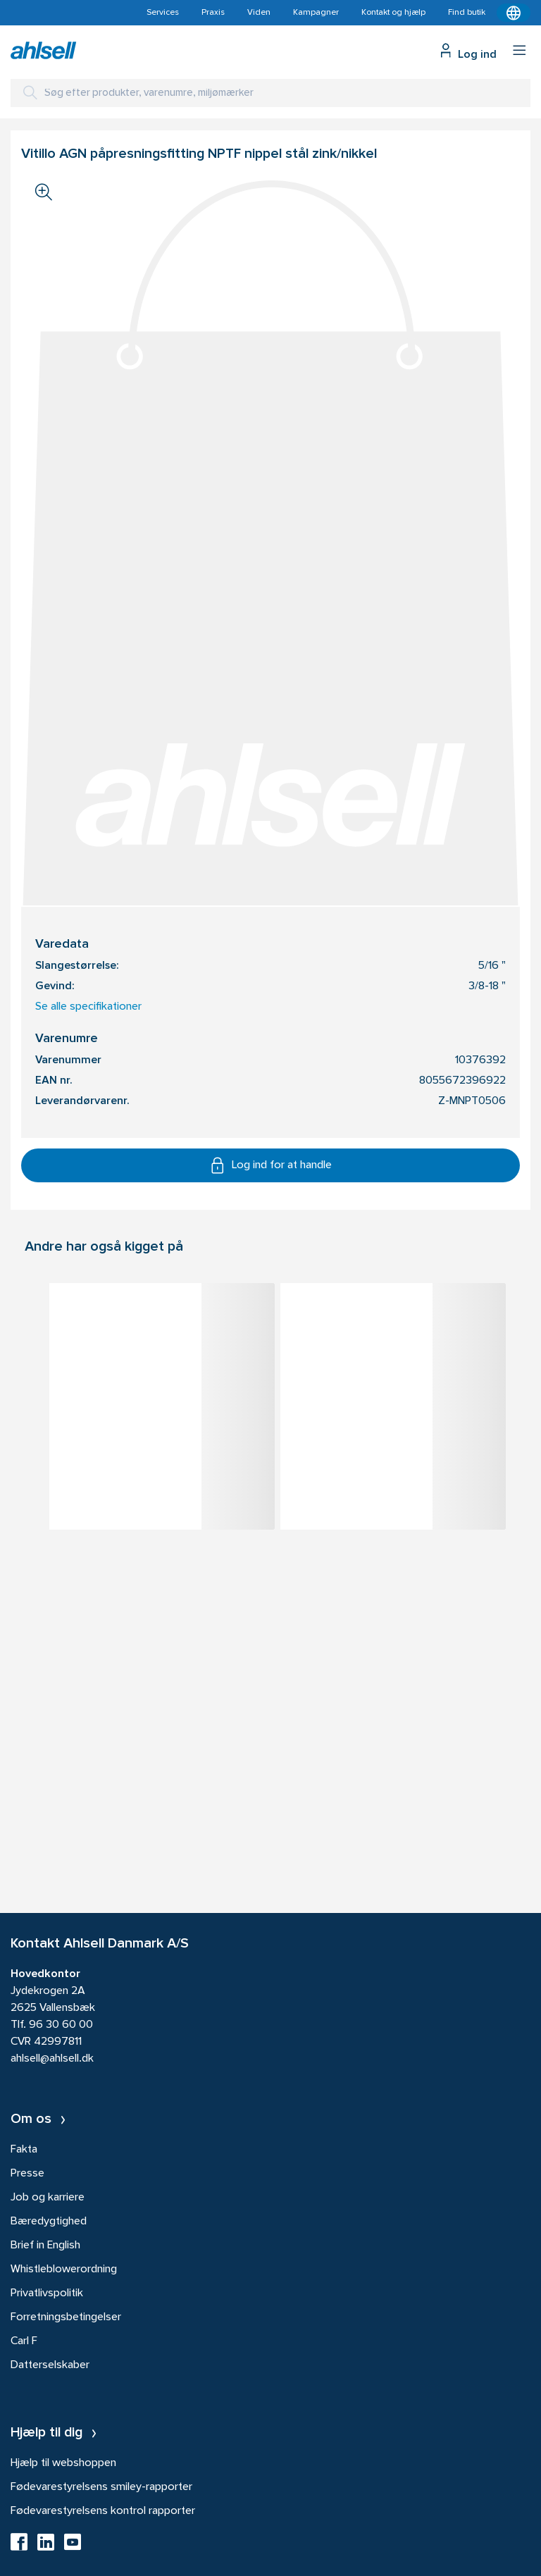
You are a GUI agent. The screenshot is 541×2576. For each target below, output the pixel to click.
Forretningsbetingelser (66, 2317)
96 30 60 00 (61, 2025)
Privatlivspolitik (47, 2293)
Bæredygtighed (49, 2222)
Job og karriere (48, 2198)
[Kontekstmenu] (513, 13)
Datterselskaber (50, 2365)
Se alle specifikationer (88, 1007)
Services (163, 12)
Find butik (466, 12)
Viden (258, 12)
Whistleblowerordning (64, 2269)
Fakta (24, 2150)
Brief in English (45, 2245)
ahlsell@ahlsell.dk (52, 2059)
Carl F (24, 2341)
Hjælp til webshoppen (63, 2463)
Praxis (213, 12)
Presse (27, 2174)
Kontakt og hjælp (393, 12)
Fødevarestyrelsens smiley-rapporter (101, 2487)
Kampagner (316, 12)
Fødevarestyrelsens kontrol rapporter (103, 2511)
